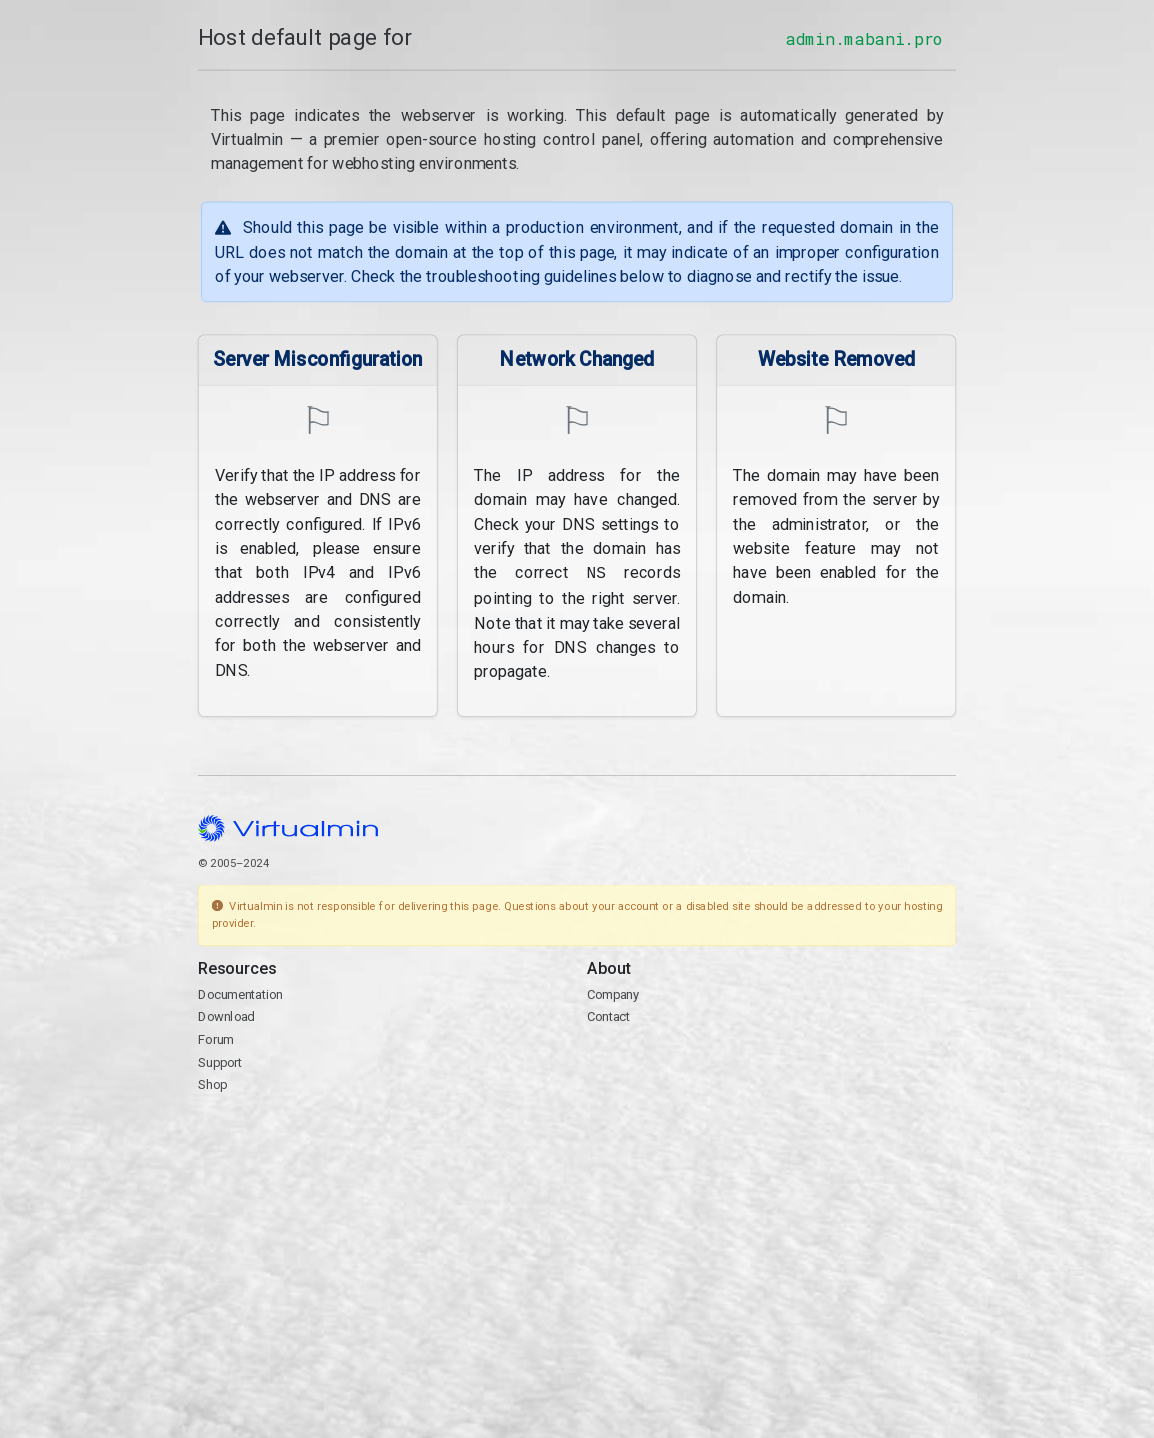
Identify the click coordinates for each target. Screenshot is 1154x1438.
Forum (216, 1037)
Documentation (240, 992)
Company (613, 992)
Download (226, 1015)
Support (220, 1060)
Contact (608, 1015)
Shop (212, 1083)
